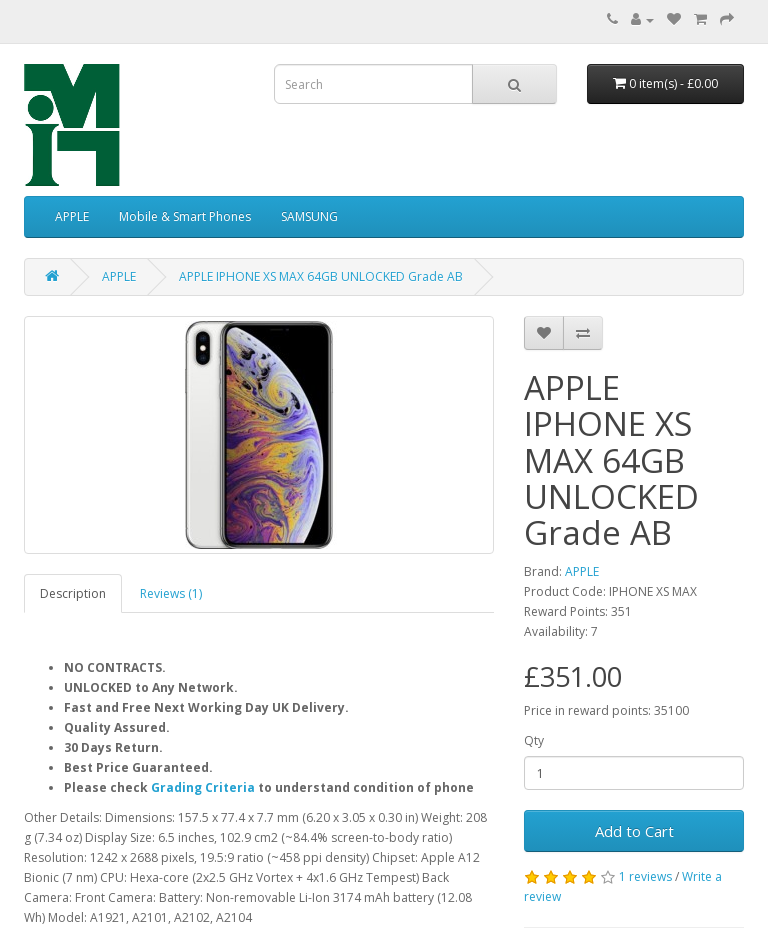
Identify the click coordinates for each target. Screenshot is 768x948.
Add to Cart (634, 831)
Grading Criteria (203, 787)
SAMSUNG (309, 216)
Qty (534, 740)
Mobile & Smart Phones (185, 216)
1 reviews (645, 876)
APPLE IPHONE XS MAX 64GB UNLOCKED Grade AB (321, 276)
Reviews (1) (171, 593)
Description (73, 593)
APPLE (72, 216)
